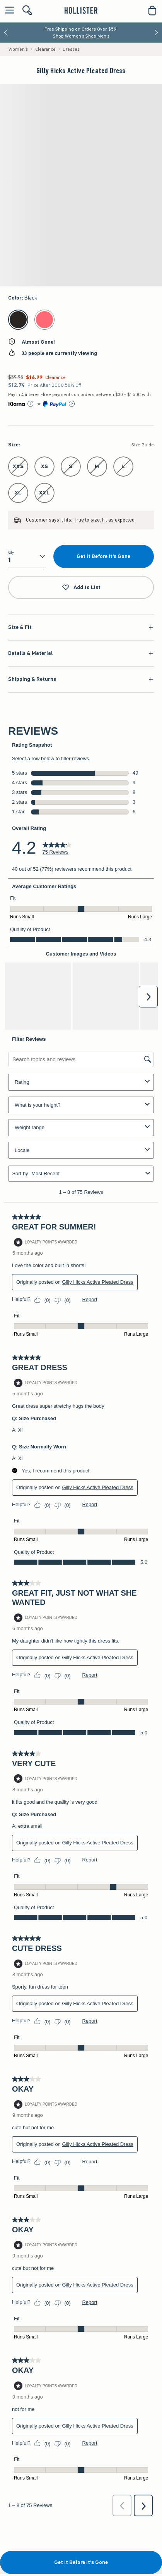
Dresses (71, 49)
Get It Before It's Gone (103, 556)
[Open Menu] (7, 10)
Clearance (45, 49)
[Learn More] (30, 404)
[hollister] (81, 10)
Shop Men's (97, 36)
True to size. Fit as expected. (104, 520)
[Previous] (6, 32)
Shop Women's (68, 36)
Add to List (81, 587)
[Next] (156, 32)
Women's (18, 49)
